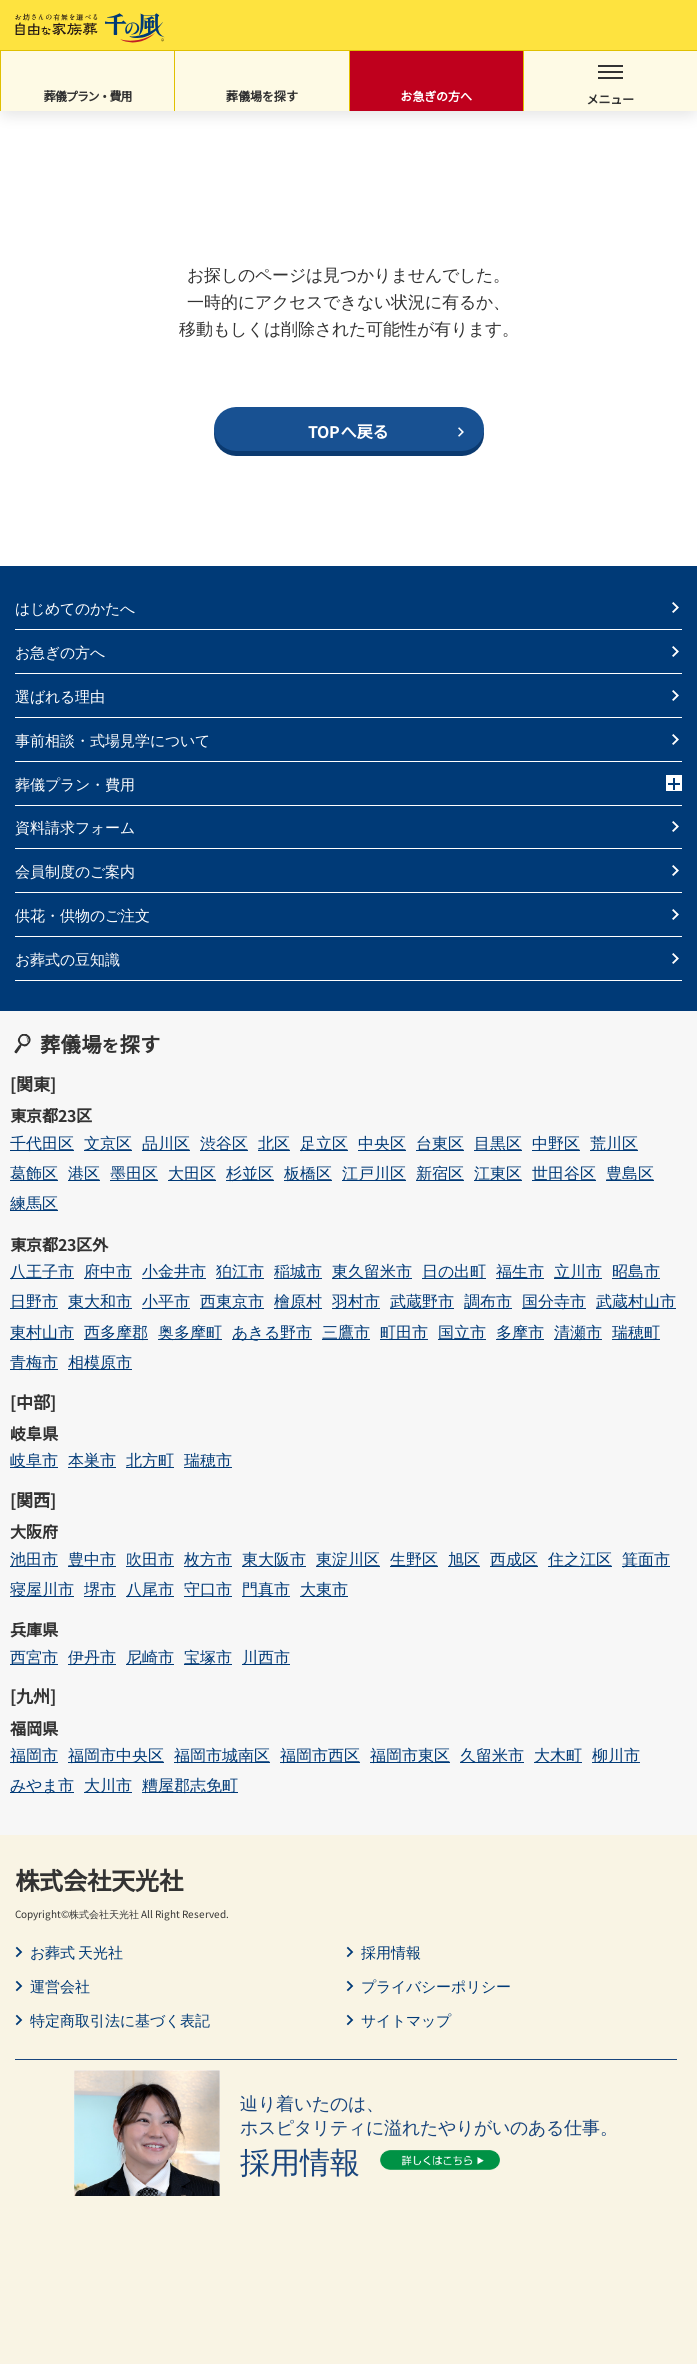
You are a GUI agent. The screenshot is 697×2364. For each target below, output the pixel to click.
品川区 (166, 1142)
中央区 (382, 1142)
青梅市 (34, 1361)
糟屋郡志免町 (190, 1784)
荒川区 (614, 1142)
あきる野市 (272, 1331)
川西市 (266, 1656)
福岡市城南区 (222, 1754)
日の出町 (454, 1270)
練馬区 (34, 1202)
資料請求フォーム (75, 826)
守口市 (208, 1588)
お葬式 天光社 (76, 1952)
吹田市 (150, 1558)
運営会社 (60, 1986)
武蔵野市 (422, 1300)
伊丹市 (92, 1656)
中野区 (556, 1142)
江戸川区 (374, 1172)
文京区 (108, 1142)
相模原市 (100, 1361)
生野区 (414, 1558)
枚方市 (208, 1558)
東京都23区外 (59, 1244)
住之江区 (580, 1558)
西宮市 (34, 1656)
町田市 (404, 1331)
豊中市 (92, 1558)
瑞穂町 (636, 1331)
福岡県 (34, 1728)
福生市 (520, 1270)
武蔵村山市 (636, 1300)
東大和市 (100, 1300)
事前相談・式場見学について (112, 739)
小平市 (166, 1300)
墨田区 (134, 1172)
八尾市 (150, 1588)
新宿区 (440, 1172)
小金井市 (174, 1270)
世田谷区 (564, 1172)
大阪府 (34, 1531)
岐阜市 (34, 1459)
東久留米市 (372, 1270)
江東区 (498, 1172)
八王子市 (42, 1270)
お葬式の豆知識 (67, 958)
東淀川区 (348, 1558)
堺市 (100, 1588)
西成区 (514, 1558)
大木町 (558, 1754)
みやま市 (42, 1784)
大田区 (192, 1172)
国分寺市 (554, 1300)
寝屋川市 (42, 1588)
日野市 (34, 1300)
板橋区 (308, 1172)
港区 (84, 1172)
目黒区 (498, 1142)
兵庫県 (34, 1629)
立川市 (578, 1270)
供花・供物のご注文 (82, 914)
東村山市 (42, 1331)
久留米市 (492, 1754)
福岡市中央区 (116, 1754)
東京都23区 (51, 1115)
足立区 (324, 1142)
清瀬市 (578, 1331)
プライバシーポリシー (436, 1986)
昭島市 (636, 1270)
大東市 (324, 1588)
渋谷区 (224, 1142)
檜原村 (298, 1300)
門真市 (266, 1588)
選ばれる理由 (60, 695)
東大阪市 (274, 1558)
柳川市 (616, 1754)
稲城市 (298, 1270)
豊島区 (630, 1172)
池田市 (34, 1558)
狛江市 (240, 1270)
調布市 (488, 1300)
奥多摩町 (190, 1331)
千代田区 (42, 1142)
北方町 (150, 1459)
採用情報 (391, 1952)
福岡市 (34, 1754)
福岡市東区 (410, 1754)
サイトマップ (406, 2020)
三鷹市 (346, 1331)
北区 (274, 1142)
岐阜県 (34, 1433)
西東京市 (232, 1300)
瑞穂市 (208, 1459)
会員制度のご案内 (75, 870)
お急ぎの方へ (436, 95)
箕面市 (646, 1558)
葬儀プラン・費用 (88, 95)
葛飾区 (34, 1172)
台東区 (440, 1142)
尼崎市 (150, 1656)
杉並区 (250, 1172)
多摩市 (520, 1331)
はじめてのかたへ (75, 607)
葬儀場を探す (262, 95)
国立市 (462, 1331)
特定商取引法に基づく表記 (120, 2020)
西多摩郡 (116, 1331)
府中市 (108, 1270)
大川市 (108, 1784)
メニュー (610, 86)
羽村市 (356, 1300)
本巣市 (92, 1459)
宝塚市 (208, 1656)
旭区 (464, 1558)
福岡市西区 (320, 1754)
